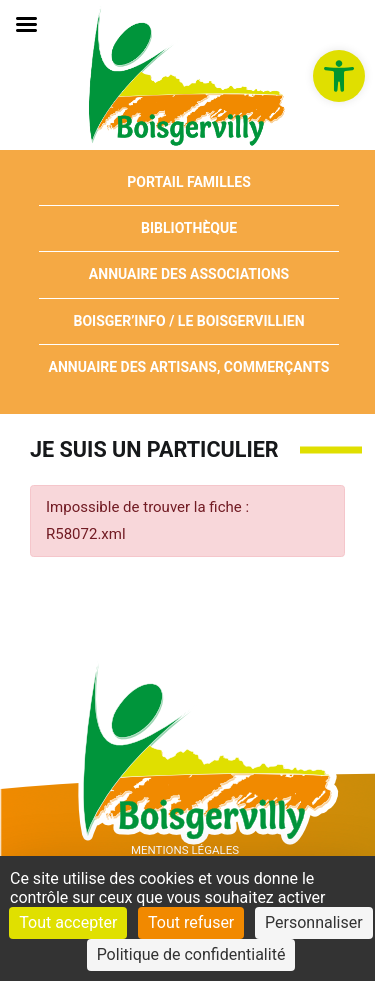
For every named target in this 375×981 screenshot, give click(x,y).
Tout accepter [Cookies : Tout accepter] (68, 922)
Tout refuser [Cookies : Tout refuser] (191, 922)
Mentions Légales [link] (185, 850)
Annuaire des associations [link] (189, 274)
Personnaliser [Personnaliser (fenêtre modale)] (314, 922)
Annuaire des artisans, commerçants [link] (189, 367)
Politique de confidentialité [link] (191, 954)
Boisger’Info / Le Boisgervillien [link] (188, 321)
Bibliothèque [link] (189, 228)
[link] (339, 76)
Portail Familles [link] (189, 182)
